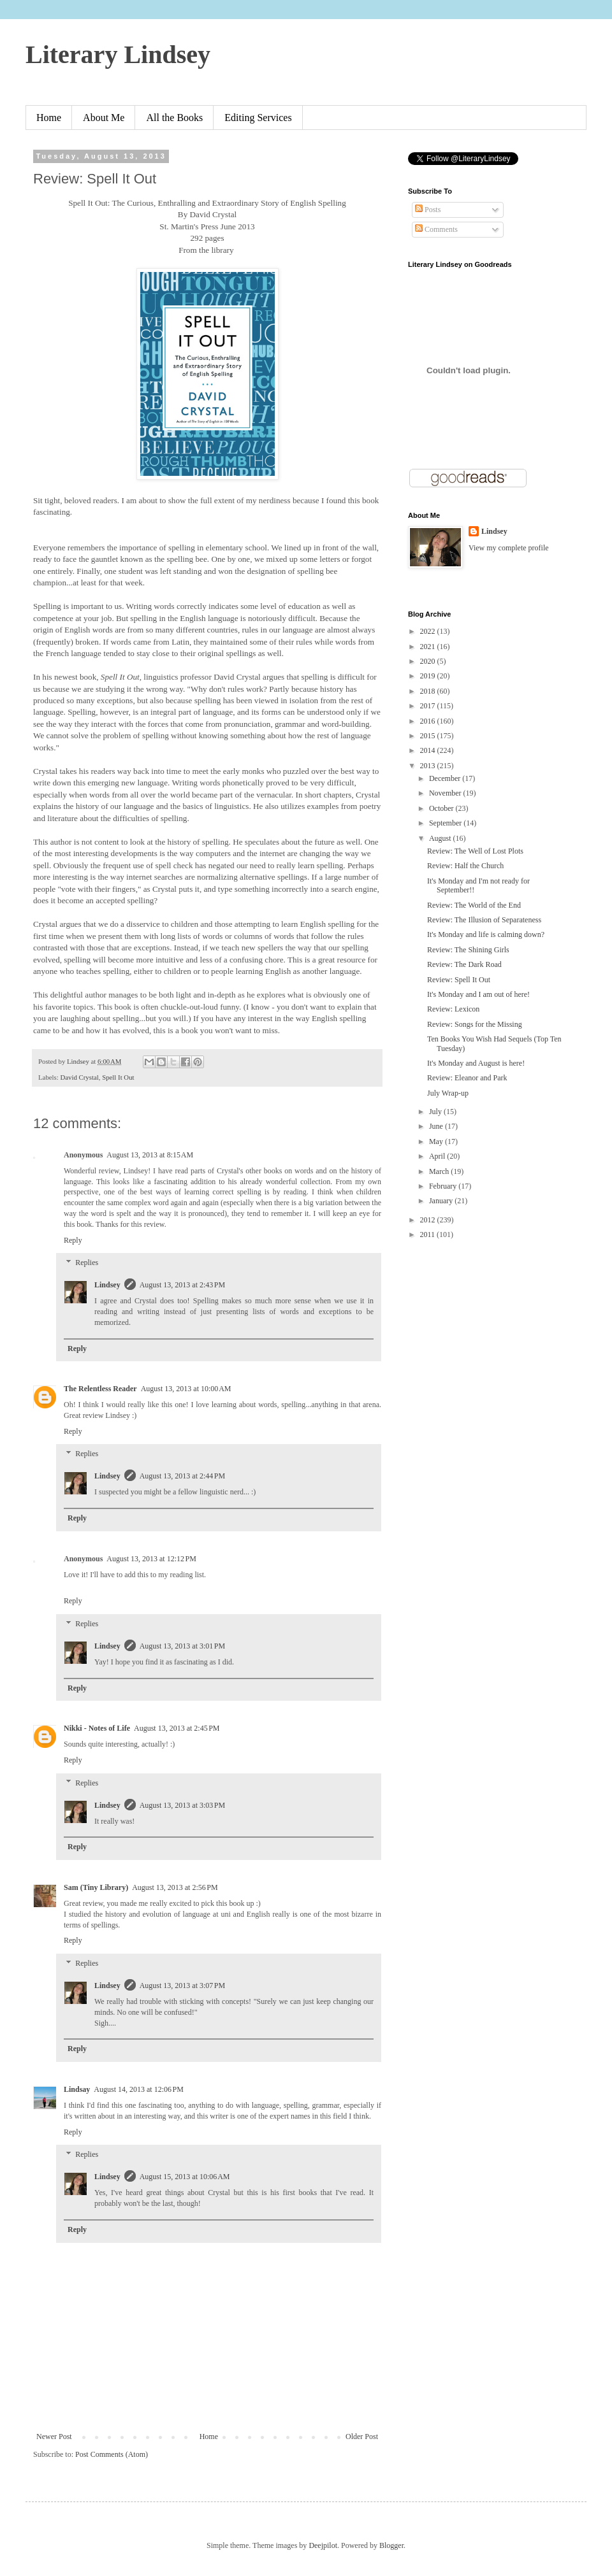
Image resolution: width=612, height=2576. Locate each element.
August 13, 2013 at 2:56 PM (175, 1887)
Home (48, 117)
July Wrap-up (448, 1093)
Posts (428, 209)
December (445, 778)
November (446, 793)
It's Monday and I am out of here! (478, 994)
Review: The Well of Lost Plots (475, 851)
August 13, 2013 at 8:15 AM (149, 1154)
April (438, 1156)
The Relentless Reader (100, 1388)
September (446, 823)
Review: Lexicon (453, 1009)
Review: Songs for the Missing (474, 1024)
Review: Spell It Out (458, 979)
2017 (428, 705)
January (442, 1200)
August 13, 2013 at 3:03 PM (183, 1805)
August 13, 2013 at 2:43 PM (183, 1284)
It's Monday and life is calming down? (485, 934)
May (437, 1141)
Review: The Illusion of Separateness (484, 919)
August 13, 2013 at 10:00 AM (186, 1388)
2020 (428, 661)
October (442, 808)
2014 (428, 750)
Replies (86, 1263)
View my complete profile (509, 547)
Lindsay (77, 2089)
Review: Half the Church (465, 865)
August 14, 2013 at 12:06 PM (139, 2089)
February (443, 1186)
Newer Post (54, 2436)
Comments (436, 229)
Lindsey (107, 1284)
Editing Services (257, 117)
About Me (103, 117)
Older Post (362, 2436)
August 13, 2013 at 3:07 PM (183, 1985)
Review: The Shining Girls (468, 949)
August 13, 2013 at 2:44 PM (183, 1475)
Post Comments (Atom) (111, 2454)
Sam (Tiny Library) (96, 1887)
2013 (428, 765)
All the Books (174, 117)
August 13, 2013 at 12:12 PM (151, 1558)
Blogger (391, 2545)
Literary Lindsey (118, 54)
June (437, 1126)
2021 (428, 646)
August (441, 838)
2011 (428, 1234)
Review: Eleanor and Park (467, 1077)
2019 (428, 675)
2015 (428, 735)
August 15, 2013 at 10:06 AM (185, 2176)
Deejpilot (323, 2545)
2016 (428, 721)
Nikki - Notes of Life (97, 1728)
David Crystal (79, 1077)
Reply (73, 1240)
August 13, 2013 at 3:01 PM (183, 1646)
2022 (428, 631)
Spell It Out (118, 1077)
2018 (428, 691)
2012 (428, 1219)
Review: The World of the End (474, 905)
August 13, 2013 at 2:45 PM (177, 1728)
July (436, 1111)
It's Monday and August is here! (476, 1063)
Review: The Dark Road (464, 964)
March (440, 1171)
